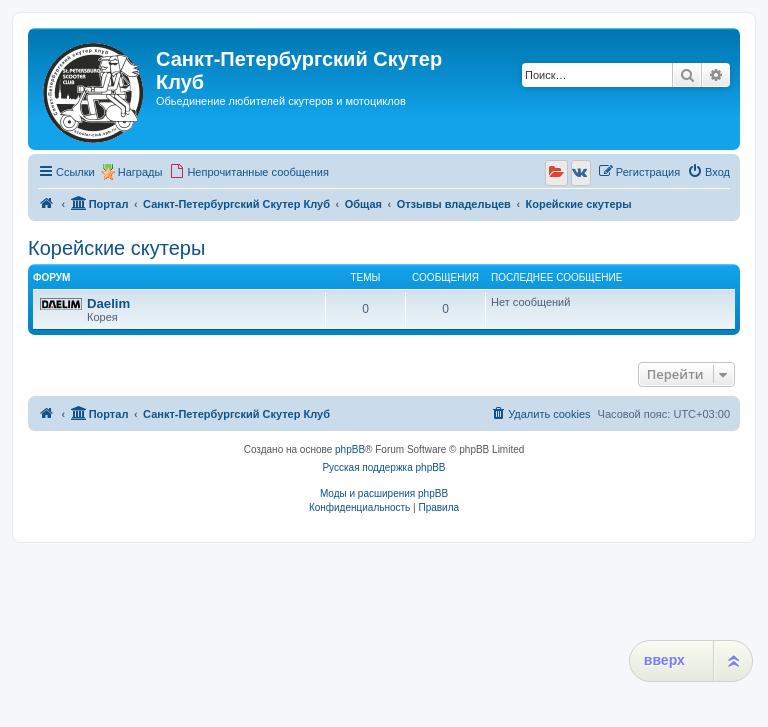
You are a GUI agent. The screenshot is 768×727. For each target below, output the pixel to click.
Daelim (108, 303)
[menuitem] (249, 172)
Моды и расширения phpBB (384, 493)
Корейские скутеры (116, 248)
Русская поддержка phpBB (383, 467)
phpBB (350, 449)
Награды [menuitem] (140, 172)
